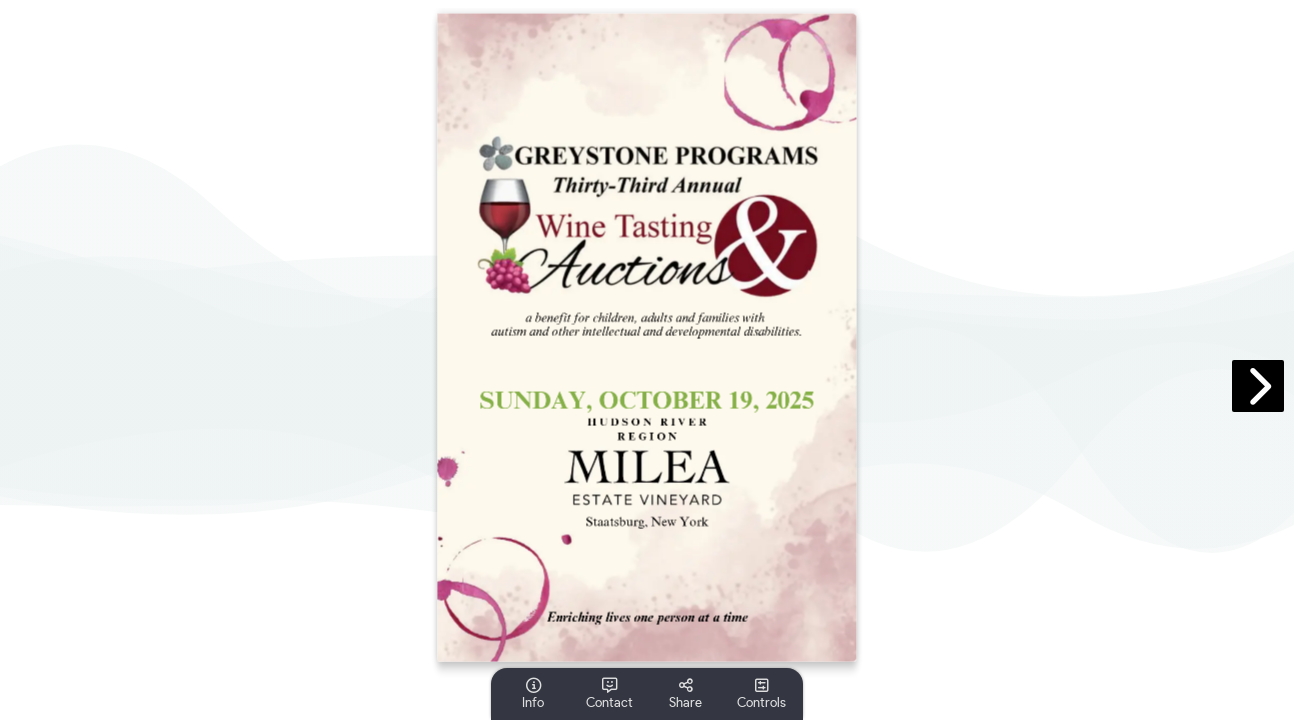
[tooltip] (533, 694)
